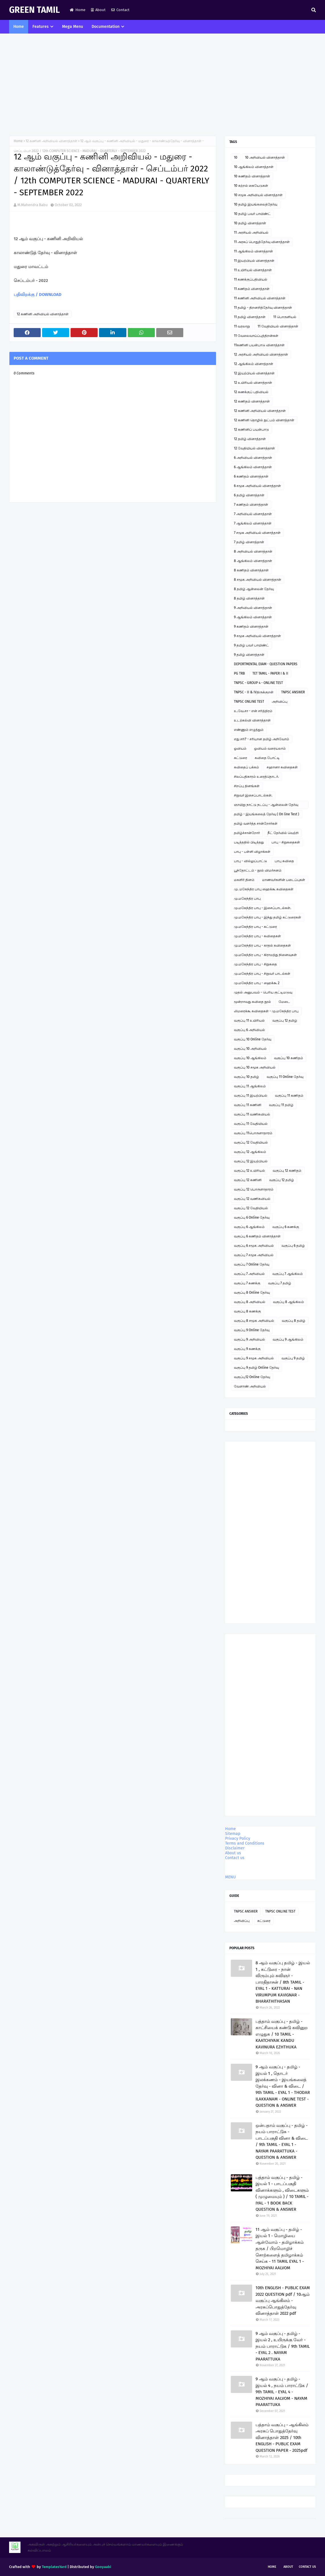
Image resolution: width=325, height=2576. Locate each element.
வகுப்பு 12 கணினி (248, 1180)
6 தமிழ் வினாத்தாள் (249, 495)
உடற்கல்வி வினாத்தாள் (252, 720)
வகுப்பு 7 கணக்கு (247, 1283)
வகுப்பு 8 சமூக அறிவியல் (254, 1321)
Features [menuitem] (40, 26)
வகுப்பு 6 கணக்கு (285, 1227)
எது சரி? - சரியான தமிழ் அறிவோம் (261, 739)
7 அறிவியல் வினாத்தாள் (253, 514)
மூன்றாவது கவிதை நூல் (252, 1002)
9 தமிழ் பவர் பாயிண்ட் (251, 645)
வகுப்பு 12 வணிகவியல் (252, 1199)
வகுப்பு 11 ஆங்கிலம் (250, 1086)
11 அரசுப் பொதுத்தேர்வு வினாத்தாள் (262, 242)
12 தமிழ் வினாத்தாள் (250, 439)
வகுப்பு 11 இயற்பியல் (250, 1096)
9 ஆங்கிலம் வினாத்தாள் (253, 617)
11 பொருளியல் (284, 317)
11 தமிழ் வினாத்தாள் (250, 317)
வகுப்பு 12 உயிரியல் (249, 1171)
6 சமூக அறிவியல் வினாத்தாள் (257, 486)
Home (77, 10)
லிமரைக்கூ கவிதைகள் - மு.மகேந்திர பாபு (266, 1011)
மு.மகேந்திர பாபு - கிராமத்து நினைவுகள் (265, 955)
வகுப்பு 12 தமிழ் (284, 1020)
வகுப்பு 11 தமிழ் (281, 1105)
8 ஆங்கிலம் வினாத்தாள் (253, 561)
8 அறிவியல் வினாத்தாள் (253, 551)
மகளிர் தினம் (244, 880)
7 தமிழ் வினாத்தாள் (249, 542)
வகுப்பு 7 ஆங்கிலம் (287, 1274)
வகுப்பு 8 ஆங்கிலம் (288, 1302)
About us (233, 1853)
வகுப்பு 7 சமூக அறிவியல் (253, 1255)
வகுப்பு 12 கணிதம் (287, 1171)
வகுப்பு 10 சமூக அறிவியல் (254, 1067)
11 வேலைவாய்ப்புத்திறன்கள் (256, 336)
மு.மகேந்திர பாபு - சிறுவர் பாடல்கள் (262, 974)
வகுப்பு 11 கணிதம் (289, 1096)
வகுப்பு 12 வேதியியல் (251, 1142)
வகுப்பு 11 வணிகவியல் (252, 1114)
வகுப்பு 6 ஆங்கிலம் (249, 1227)
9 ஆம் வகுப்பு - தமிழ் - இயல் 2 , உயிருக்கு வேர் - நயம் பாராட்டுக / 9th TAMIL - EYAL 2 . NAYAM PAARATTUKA (283, 2346)
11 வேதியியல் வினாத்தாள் (278, 326)
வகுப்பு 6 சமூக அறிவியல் (254, 1246)
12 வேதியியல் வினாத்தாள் (254, 448)
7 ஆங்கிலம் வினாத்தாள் (252, 523)
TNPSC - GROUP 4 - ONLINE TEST (258, 683)
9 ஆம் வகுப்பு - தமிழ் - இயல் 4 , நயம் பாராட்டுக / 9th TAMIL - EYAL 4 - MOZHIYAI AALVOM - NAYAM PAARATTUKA (282, 2391)
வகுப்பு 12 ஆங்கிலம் (250, 1152)
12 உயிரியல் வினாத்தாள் (253, 383)
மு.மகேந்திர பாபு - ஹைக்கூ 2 (256, 983)
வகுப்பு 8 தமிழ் (293, 1321)
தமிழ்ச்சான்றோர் (247, 833)
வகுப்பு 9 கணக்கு (247, 1349)
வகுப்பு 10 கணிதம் (288, 1058)
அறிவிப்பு (279, 702)
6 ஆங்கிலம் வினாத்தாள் (253, 467)
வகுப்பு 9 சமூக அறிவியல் (254, 1358)
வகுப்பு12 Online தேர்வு (252, 1377)
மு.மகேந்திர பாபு (247, 899)
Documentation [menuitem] (106, 26)
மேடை (284, 1002)
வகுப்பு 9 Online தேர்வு (252, 1330)
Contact (120, 10)
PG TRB (239, 673)
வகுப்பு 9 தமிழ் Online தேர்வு (256, 1368)
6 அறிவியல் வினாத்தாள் (253, 458)
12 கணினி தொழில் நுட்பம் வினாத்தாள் (264, 420)
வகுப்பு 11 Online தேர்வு (285, 1077)
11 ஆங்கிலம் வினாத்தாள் (253, 251)
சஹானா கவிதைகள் (282, 767)
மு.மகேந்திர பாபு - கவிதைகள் (257, 936)
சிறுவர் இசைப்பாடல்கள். (253, 795)
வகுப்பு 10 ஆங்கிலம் (250, 1058)
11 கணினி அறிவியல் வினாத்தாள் (259, 298)
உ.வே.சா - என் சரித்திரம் (253, 711)
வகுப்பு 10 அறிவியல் (250, 1049)
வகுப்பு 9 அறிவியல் (249, 1339)
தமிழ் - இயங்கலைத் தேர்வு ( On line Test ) (266, 814)
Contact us (234, 1857)
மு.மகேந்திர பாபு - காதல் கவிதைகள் (262, 945)
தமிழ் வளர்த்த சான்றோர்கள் (255, 824)
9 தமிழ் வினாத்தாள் (249, 655)
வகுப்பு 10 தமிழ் (246, 1077)
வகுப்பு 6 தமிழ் (293, 1246)
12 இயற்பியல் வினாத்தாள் (254, 373)
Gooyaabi (103, 2567)
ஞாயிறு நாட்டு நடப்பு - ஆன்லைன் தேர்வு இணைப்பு (266, 806)
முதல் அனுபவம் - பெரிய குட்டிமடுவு (263, 992)
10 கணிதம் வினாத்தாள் (252, 176)
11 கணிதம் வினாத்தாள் (252, 289)
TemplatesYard (54, 2567)
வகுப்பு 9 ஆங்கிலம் (288, 1339)
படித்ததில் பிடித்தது (249, 842)
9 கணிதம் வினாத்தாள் (251, 627)
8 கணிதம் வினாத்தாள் (251, 570)
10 (235, 157)
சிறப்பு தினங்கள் (247, 786)
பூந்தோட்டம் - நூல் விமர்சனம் (257, 870)
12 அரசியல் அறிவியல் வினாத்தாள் (261, 354)
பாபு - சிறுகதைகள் (285, 842)
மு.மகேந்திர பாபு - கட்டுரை (255, 927)
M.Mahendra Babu (32, 205)
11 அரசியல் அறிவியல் (251, 233)
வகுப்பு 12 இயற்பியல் (251, 1161)
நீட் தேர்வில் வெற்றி (283, 833)
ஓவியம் (240, 748)
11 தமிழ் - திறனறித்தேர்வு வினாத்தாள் (263, 308)
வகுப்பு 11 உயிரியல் (249, 1020)
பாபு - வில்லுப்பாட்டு (250, 861)
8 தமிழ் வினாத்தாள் (249, 598)
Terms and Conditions (244, 1843)
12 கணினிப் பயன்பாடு (251, 430)
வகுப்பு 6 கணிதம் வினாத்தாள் (257, 1236)
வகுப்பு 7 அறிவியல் (249, 1274)
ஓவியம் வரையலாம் (270, 748)
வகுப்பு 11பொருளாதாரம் (253, 1133)
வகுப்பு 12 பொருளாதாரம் (253, 1189)
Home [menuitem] (18, 26)
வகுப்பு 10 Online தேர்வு (252, 1039)
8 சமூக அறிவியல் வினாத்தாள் (257, 580)
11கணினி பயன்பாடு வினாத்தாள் (259, 345)
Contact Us (307, 2567)
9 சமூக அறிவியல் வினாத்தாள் (257, 636)
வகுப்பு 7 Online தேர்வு (251, 1264)
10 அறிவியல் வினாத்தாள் (265, 157)
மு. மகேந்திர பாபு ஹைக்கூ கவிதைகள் (263, 889)
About (98, 10)
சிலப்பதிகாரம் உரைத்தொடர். (256, 777)
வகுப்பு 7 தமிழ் (279, 1283)
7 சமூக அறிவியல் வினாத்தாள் (257, 533)
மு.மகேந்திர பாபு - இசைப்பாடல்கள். (262, 908)
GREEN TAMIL (34, 10)
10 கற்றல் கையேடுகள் (251, 186)
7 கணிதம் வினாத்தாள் (251, 505)
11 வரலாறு (242, 326)
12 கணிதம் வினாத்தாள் (252, 401)
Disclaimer (234, 1848)
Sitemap (232, 1833)
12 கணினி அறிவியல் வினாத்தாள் (51, 141)
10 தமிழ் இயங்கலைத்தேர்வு (255, 204)
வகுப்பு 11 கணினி (247, 1105)
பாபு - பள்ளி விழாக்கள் (252, 852)
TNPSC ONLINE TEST (249, 702)
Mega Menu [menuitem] (72, 26)
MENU (230, 1877)
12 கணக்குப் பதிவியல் (251, 392)
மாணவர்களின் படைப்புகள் (283, 880)
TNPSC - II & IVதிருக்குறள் (253, 692)
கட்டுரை (240, 758)
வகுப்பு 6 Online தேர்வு (252, 1217)
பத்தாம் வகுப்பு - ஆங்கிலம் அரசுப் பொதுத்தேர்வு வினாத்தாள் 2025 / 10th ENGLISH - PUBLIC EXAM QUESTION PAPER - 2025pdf (282, 2437)
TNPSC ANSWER (293, 692)
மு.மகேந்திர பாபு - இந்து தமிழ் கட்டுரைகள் (267, 917)
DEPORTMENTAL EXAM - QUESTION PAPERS (265, 664)
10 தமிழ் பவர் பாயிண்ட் (252, 214)
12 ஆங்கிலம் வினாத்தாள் (253, 364)
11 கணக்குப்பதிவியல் (250, 279)
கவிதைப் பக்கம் (246, 767)
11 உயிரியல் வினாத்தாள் (253, 270)
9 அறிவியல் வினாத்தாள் (253, 608)
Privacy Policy (237, 1838)
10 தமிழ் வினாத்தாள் (250, 223)
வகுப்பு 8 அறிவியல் (249, 1302)
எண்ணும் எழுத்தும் (249, 730)
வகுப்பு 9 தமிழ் (293, 1358)
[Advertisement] (162, 85)
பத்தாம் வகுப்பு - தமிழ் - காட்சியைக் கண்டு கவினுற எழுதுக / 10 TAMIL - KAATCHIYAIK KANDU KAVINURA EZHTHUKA (282, 2034)
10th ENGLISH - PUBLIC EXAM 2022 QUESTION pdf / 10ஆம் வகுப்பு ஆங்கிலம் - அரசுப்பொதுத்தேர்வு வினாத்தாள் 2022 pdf (283, 2300)
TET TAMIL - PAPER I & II (270, 673)
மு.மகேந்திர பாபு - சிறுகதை (255, 964)
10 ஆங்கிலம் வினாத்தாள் (253, 167)
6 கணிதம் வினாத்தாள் (251, 476)
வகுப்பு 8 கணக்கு (247, 1311)
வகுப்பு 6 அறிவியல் (249, 1030)
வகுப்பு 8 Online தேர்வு (252, 1293)
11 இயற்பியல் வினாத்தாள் (254, 261)
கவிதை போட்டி (267, 758)
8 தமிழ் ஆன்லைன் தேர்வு (254, 589)
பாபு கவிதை (284, 861)
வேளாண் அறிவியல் (250, 1386)
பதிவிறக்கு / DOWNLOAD (37, 294)
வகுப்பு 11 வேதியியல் (251, 1124)
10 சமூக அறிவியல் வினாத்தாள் (258, 195)
